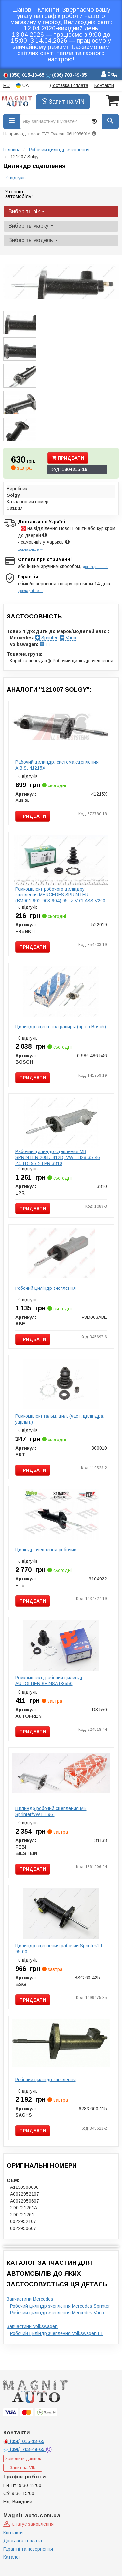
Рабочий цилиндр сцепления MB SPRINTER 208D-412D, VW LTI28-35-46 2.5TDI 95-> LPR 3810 (57, 1157)
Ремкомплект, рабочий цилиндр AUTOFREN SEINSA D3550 (49, 1680)
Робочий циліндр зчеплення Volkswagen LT (56, 2333)
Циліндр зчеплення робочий (45, 1549)
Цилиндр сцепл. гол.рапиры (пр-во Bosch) (60, 1026)
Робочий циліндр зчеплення (45, 1288)
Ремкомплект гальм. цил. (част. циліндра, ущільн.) (59, 1419)
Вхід (109, 74)
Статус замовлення (28, 2524)
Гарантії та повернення (28, 2549)
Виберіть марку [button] (30, 226)
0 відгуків (16, 177)
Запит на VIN (62, 102)
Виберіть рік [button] (26, 211)
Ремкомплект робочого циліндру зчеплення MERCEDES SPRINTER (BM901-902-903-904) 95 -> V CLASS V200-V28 (61, 897)
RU (6, 85)
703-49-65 (24, 2449)
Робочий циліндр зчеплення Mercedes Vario (57, 2312)
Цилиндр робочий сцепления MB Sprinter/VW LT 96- (51, 1811)
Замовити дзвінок (23, 2458)
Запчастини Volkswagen (32, 2326)
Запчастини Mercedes (30, 2299)
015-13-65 (23, 2441)
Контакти (104, 85)
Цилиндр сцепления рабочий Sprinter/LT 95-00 (59, 1948)
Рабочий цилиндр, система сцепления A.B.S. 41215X (57, 764)
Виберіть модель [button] (33, 240)
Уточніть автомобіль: (19, 194)
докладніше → (30, 549)
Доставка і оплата (68, 85)
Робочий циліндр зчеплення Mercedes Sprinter (60, 2306)
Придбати (68, 458)
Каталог (11, 2557)
